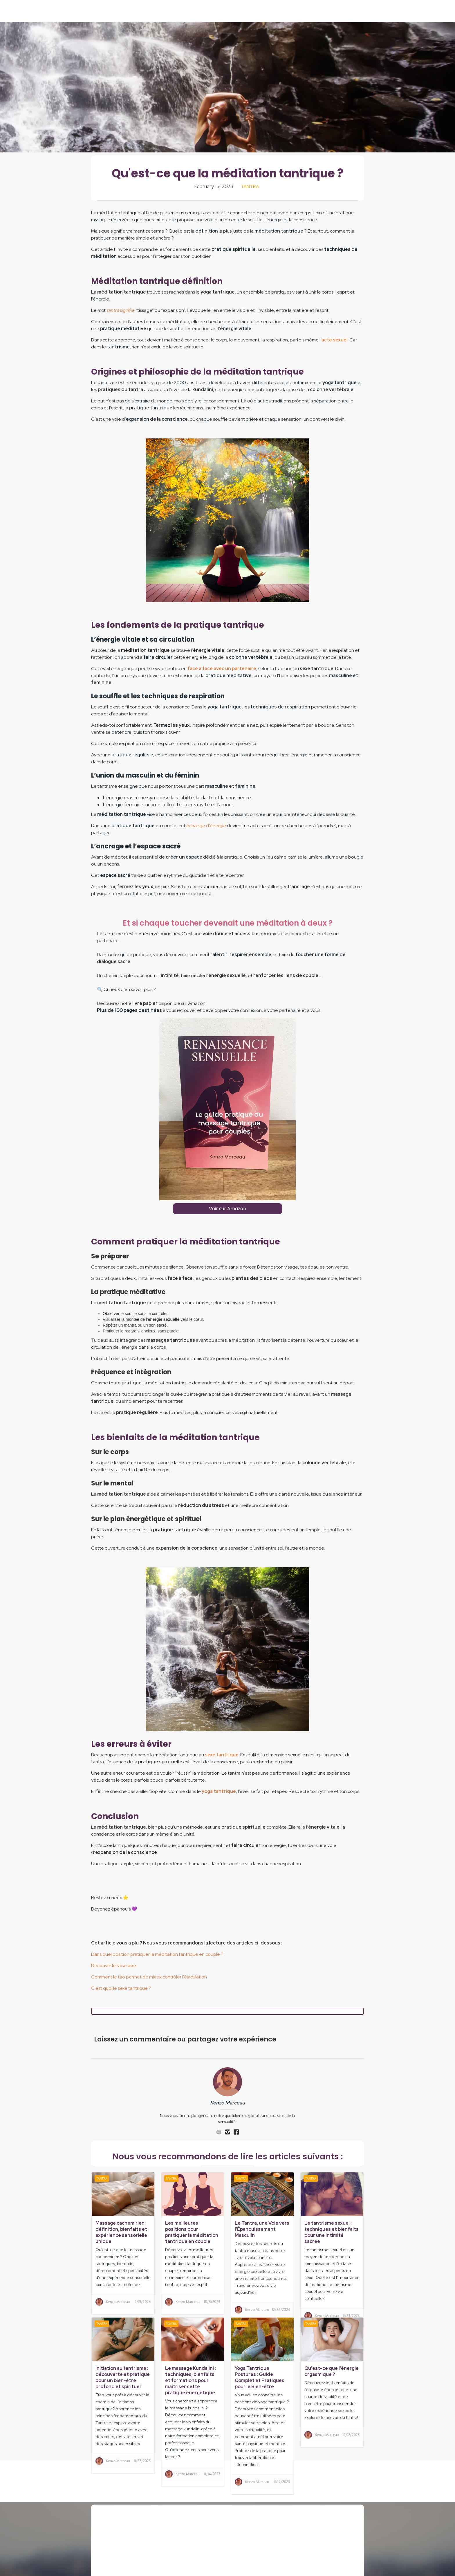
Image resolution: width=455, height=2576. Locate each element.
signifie (120, 310)
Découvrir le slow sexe (113, 1965)
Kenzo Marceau (227, 2103)
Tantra (250, 187)
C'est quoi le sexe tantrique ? (121, 1988)
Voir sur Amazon (227, 1208)
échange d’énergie (206, 826)
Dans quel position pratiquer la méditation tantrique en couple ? (157, 1954)
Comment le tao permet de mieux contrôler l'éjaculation (149, 1977)
